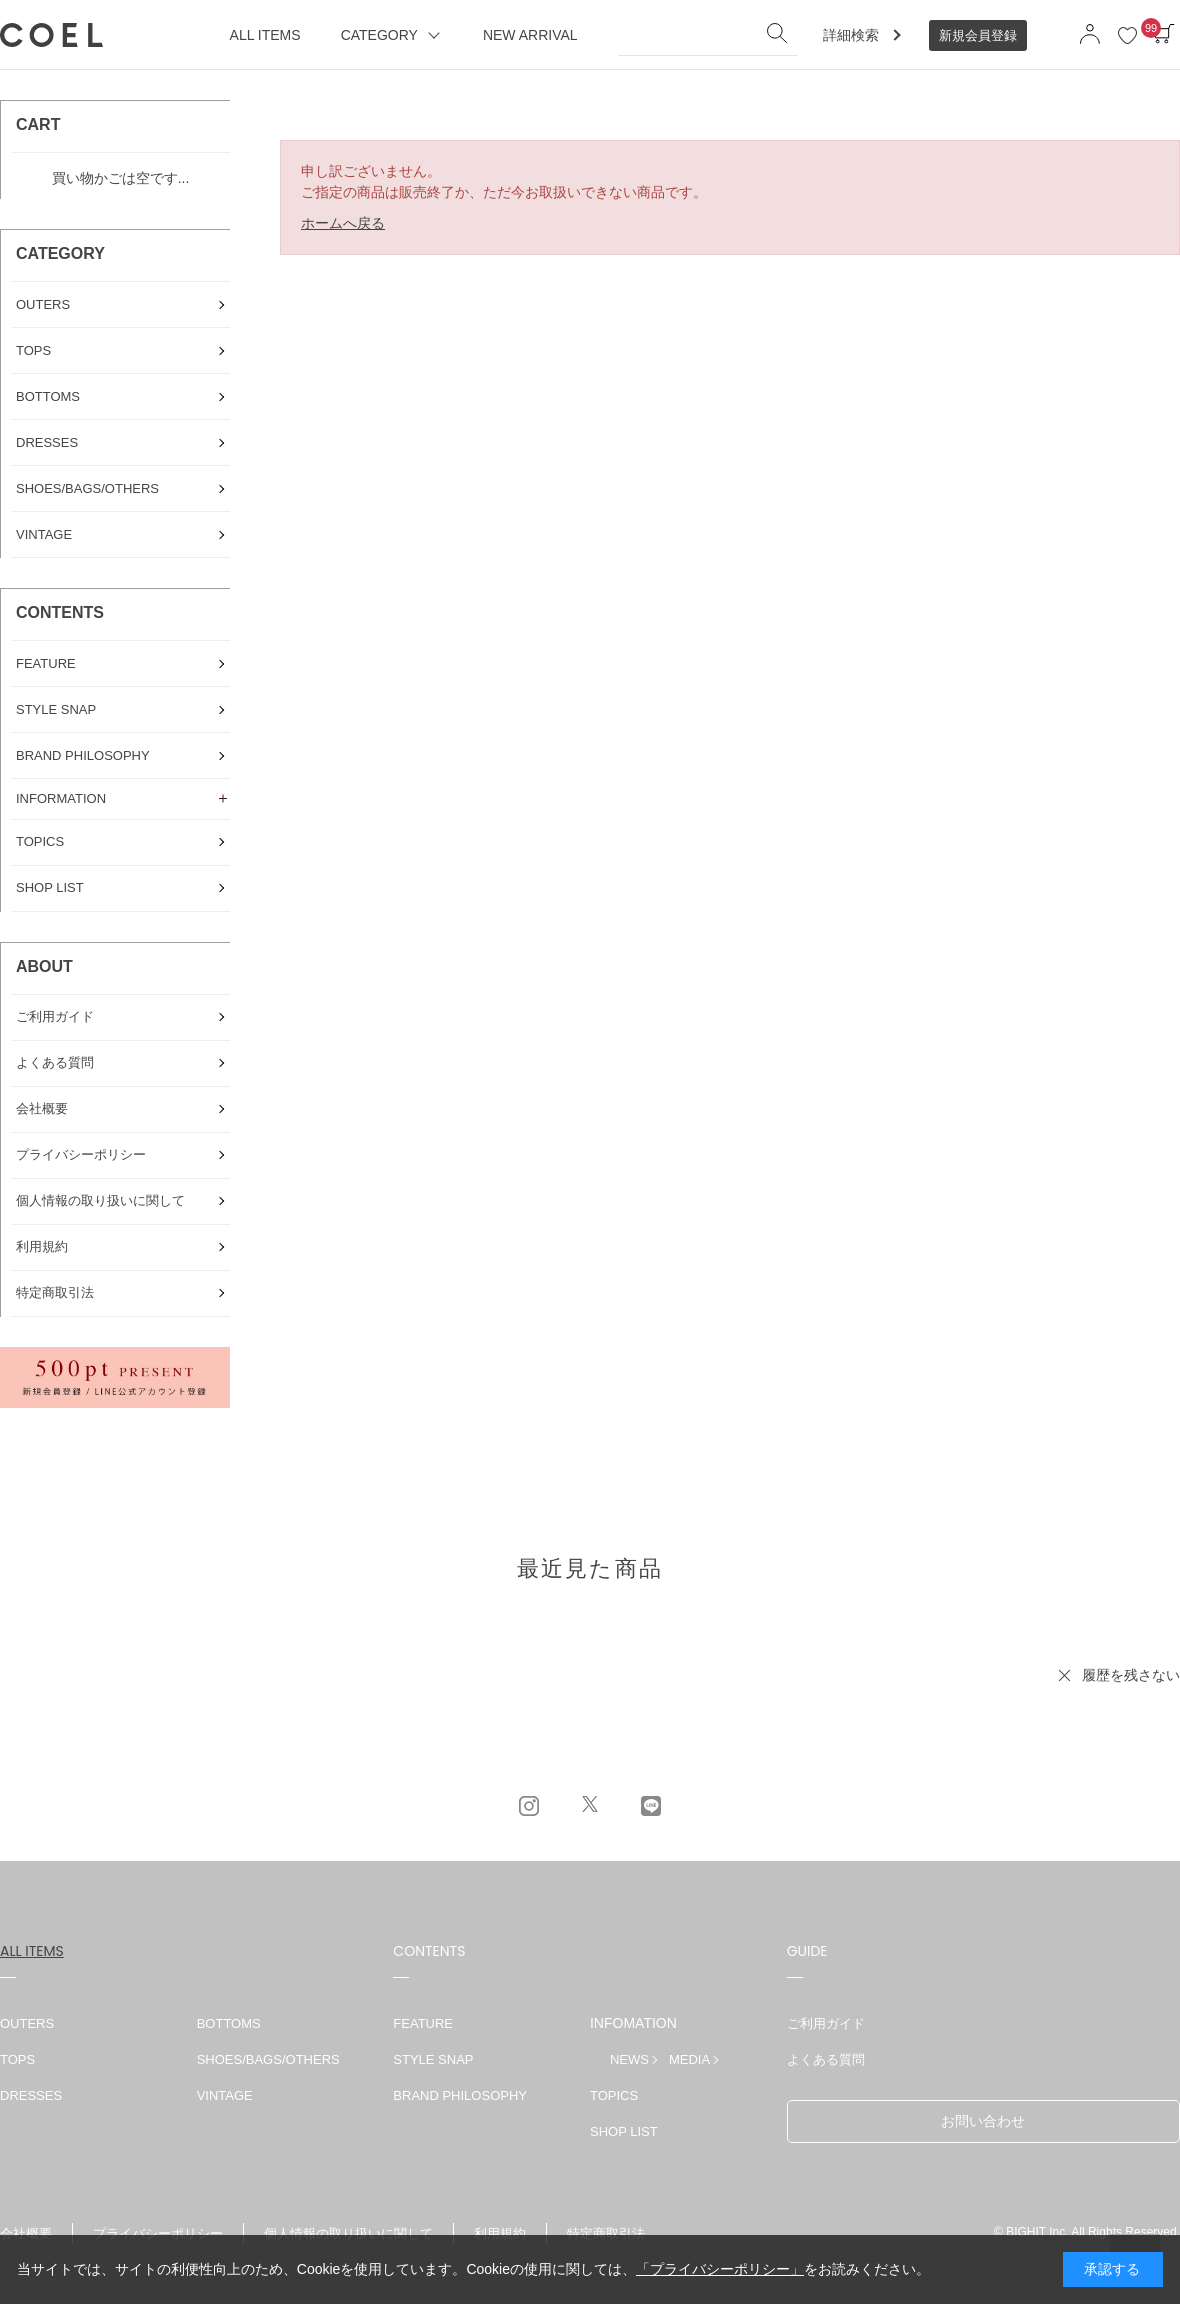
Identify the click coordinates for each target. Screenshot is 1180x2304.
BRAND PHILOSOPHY (460, 2095)
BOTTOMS (229, 2023)
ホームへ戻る (343, 223)
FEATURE (423, 2023)
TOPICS (614, 2095)
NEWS (629, 2059)
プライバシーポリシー (158, 2233)
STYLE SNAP (433, 2059)
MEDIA (689, 2059)
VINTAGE (225, 2095)
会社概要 (26, 2233)
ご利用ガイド (826, 2023)
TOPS (17, 2059)
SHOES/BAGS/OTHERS (268, 2059)
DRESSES (31, 2095)
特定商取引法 (606, 2233)
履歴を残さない (1131, 1675)
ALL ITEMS (32, 1951)
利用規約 (500, 2233)
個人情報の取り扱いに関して (348, 2233)
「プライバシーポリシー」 (720, 2269)
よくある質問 (826, 2059)
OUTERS (27, 2023)
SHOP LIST (624, 2131)
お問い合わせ (983, 2121)
